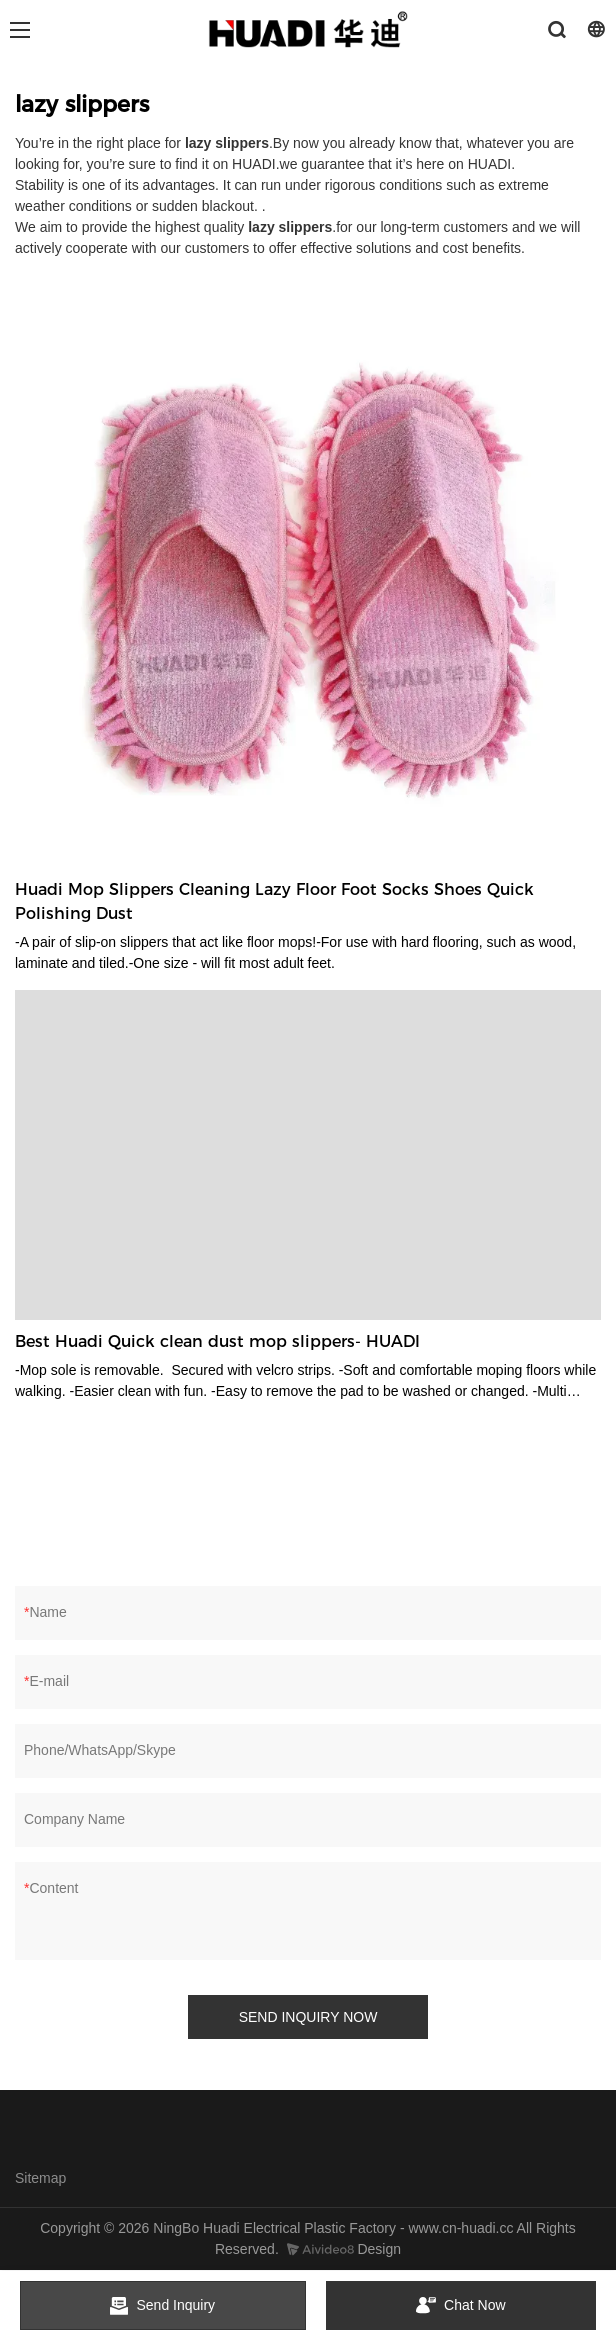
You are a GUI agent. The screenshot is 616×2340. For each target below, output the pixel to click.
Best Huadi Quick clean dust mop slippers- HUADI (217, 1341)
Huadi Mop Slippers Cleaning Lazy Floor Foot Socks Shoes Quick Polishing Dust (274, 901)
